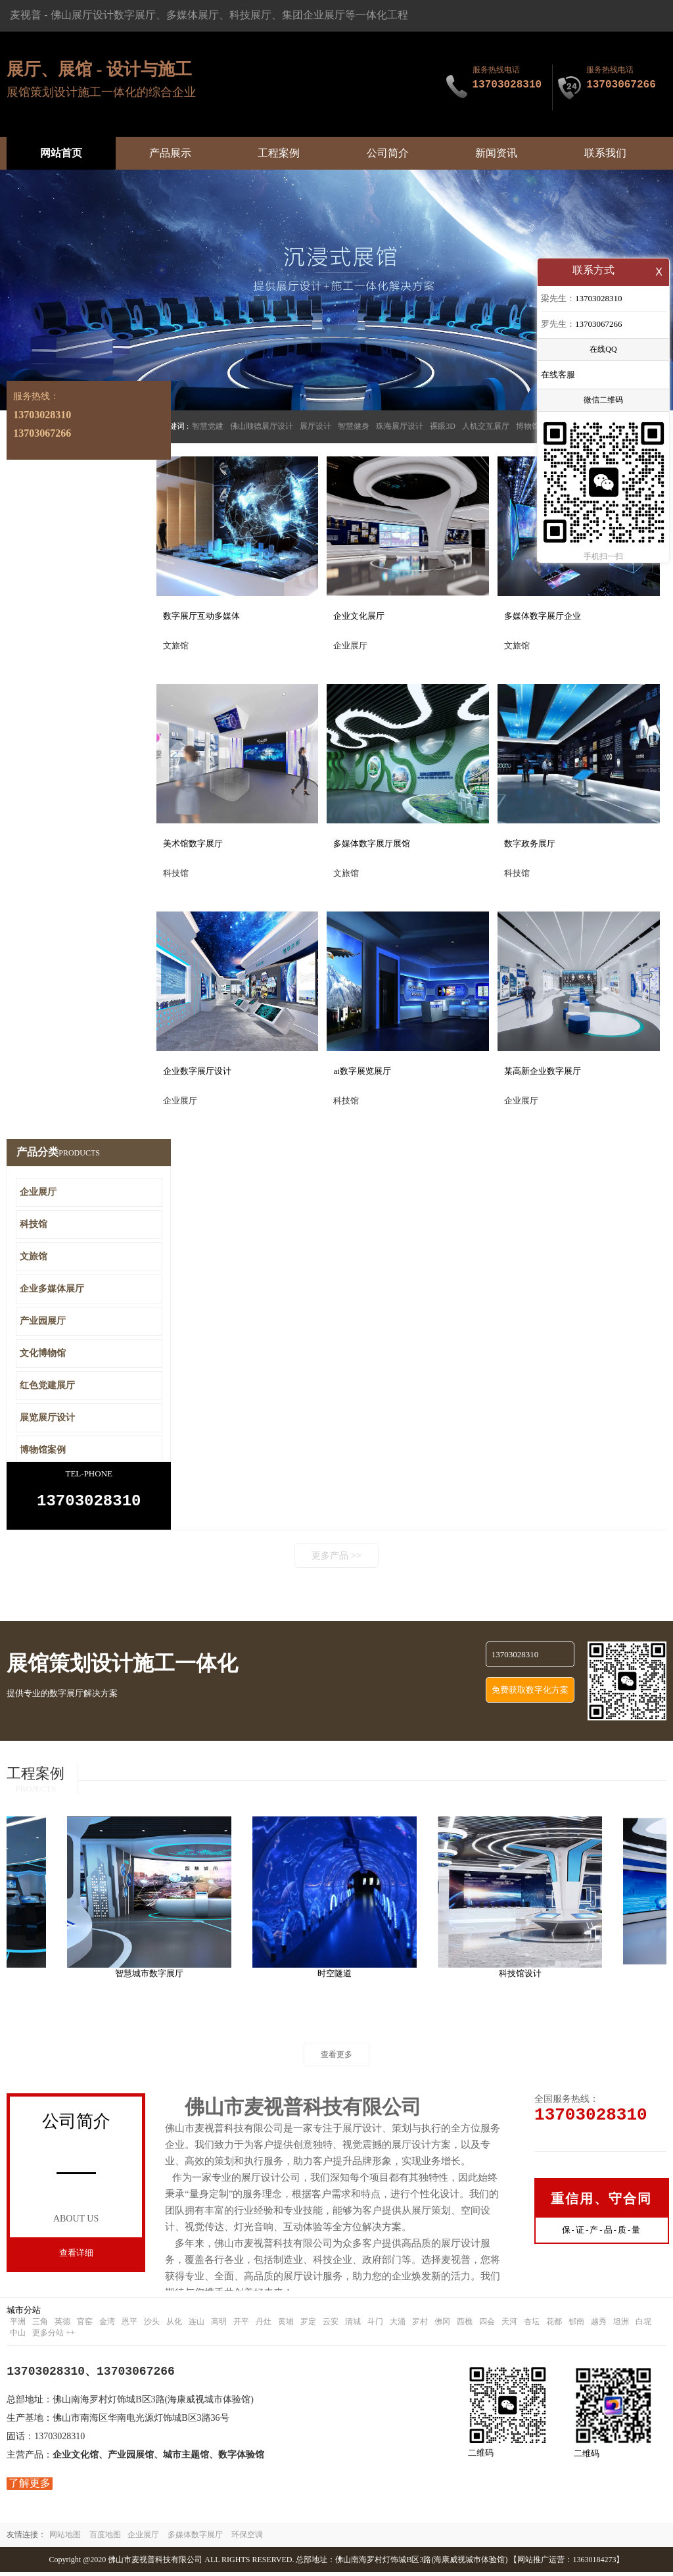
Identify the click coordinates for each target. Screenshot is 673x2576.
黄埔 (286, 2325)
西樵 (465, 2325)
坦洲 (621, 2325)
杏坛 (532, 2325)
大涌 (398, 2325)
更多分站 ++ (53, 2336)
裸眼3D (442, 426)
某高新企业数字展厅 (542, 1071)
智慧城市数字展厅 (154, 1977)
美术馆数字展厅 (193, 843)
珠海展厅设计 (399, 426)
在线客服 (558, 376)
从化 (174, 2325)
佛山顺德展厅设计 (261, 426)
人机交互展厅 (485, 426)
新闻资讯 (496, 152)
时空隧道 (340, 1977)
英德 (62, 2325)
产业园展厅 (43, 1321)
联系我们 (605, 152)
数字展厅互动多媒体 (201, 616)
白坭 (643, 2325)
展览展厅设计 (47, 1417)
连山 (196, 2325)
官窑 (85, 2325)
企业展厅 (38, 1192)
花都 (554, 2325)
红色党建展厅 (47, 1385)
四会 (487, 2325)
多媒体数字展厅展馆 (371, 843)
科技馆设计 (525, 1977)
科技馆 (33, 1224)
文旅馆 (33, 1256)
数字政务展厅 (529, 843)
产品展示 (170, 152)
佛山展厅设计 (82, 14)
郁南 (576, 2325)
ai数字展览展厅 (361, 1071)
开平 (241, 2325)
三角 (40, 2325)
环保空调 (247, 2538)
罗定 (308, 2325)
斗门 (375, 2325)
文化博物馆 (43, 1353)
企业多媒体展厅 (52, 1289)
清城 (353, 2325)
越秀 (599, 2325)
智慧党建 (207, 426)
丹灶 (263, 2325)
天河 (509, 2325)
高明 (219, 2325)
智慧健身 (353, 426)
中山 (18, 2336)
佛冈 (442, 2325)
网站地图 (65, 2538)
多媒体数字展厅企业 (542, 616)
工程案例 (279, 152)
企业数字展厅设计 (197, 1071)
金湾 (107, 2325)
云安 (330, 2325)
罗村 (420, 2325)
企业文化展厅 (358, 616)
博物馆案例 (43, 1450)
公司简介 (388, 152)
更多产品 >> (336, 1560)
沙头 (152, 2325)
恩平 (129, 2325)
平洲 (18, 2325)
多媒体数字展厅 (195, 2538)
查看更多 (336, 2058)
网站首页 (61, 152)
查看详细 (76, 2257)
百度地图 (105, 2538)
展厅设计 (315, 426)
